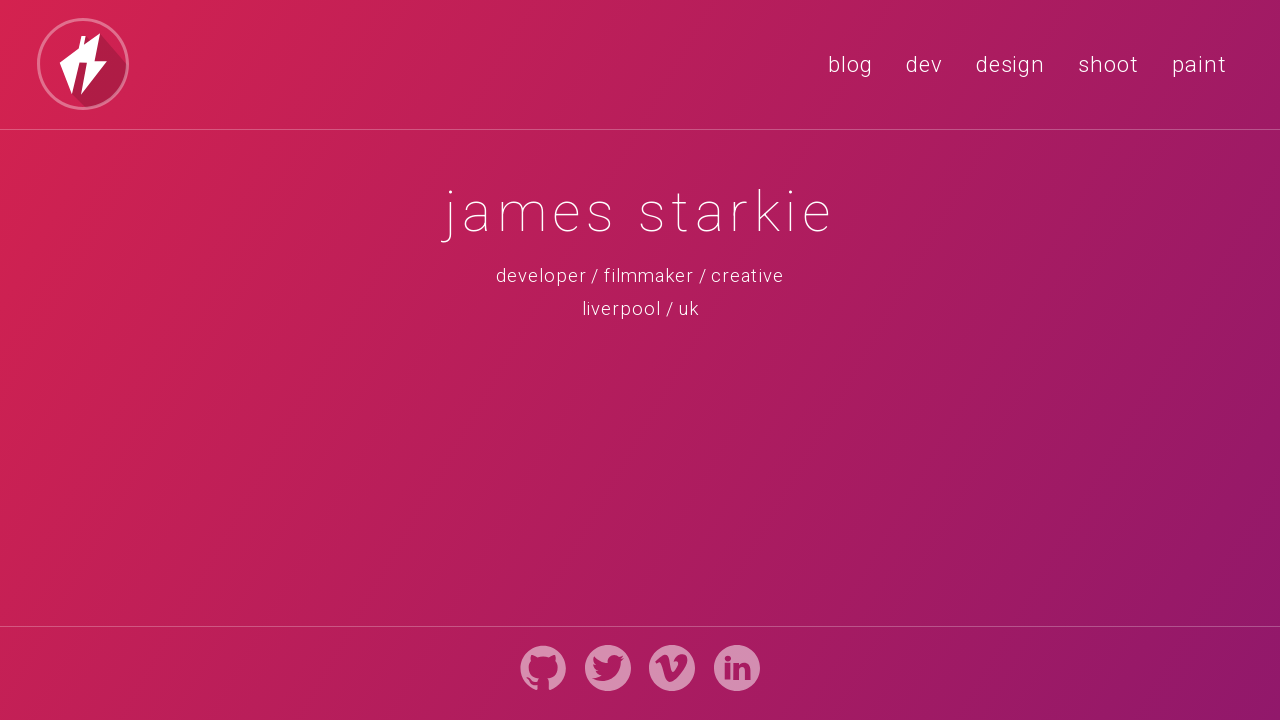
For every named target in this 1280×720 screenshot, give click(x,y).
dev (924, 64)
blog (850, 64)
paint (1199, 64)
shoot (1108, 64)
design (1011, 64)
